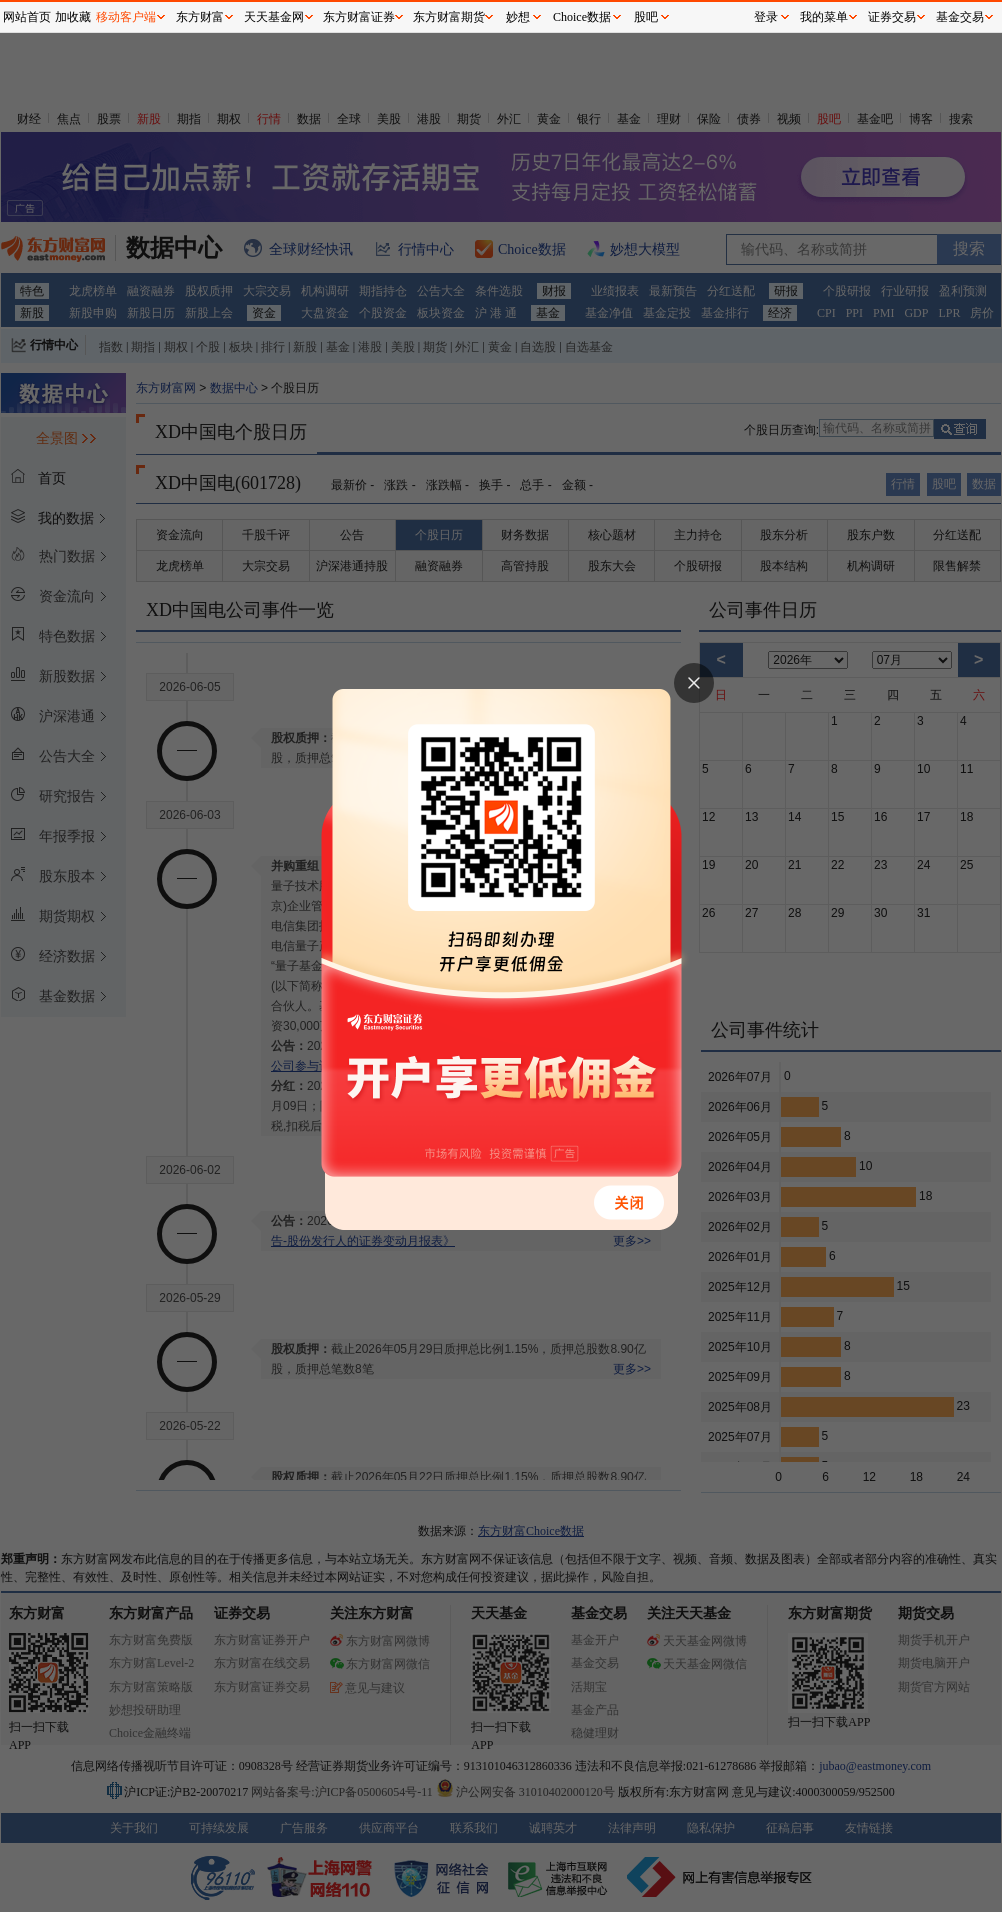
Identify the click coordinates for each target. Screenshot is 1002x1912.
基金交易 (960, 17)
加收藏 (73, 17)
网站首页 (27, 17)
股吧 (646, 17)
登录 (766, 17)
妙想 (518, 17)
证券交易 (892, 17)
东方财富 (200, 17)
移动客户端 (126, 17)
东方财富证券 (359, 17)
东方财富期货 (449, 17)
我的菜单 (824, 17)
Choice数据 (582, 17)
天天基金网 (274, 17)
